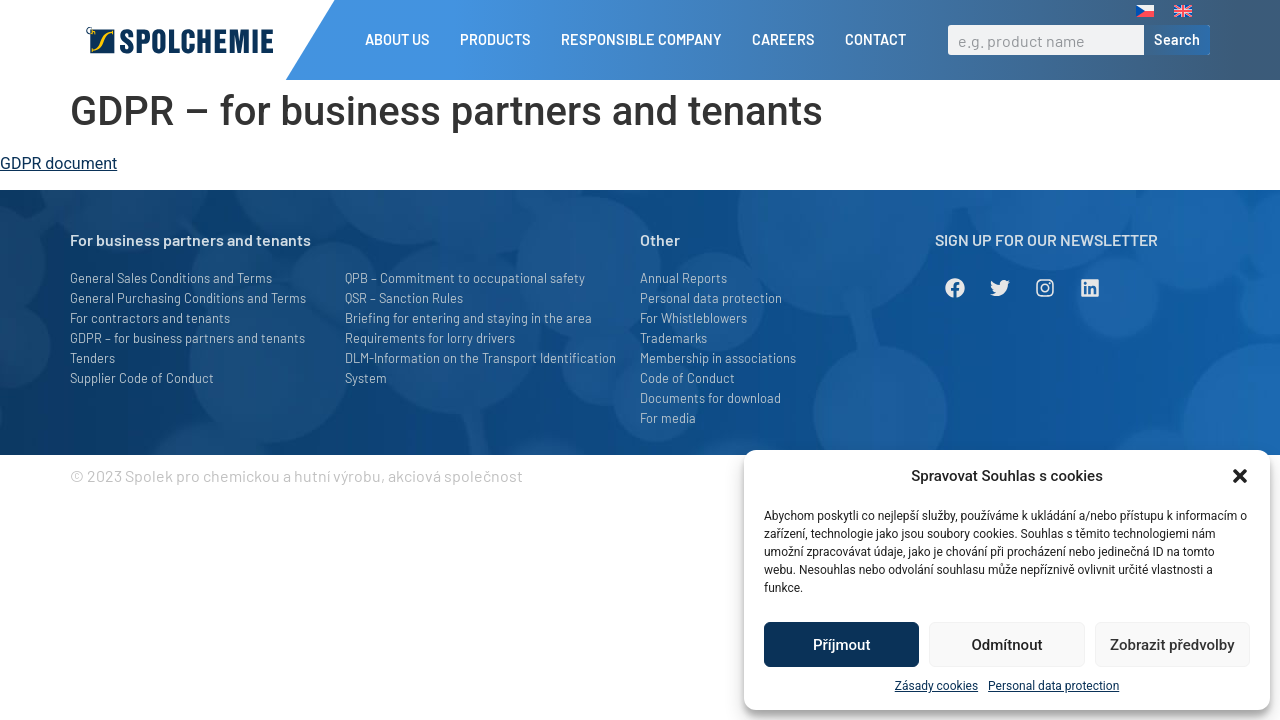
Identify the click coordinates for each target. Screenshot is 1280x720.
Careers (788, 40)
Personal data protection (1053, 686)
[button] (1240, 476)
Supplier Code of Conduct (142, 378)
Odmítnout (1007, 645)
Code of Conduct (687, 378)
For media (668, 418)
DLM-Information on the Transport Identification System (480, 368)
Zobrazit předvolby (1172, 645)
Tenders (92, 358)
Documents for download (710, 398)
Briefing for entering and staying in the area (468, 318)
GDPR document (58, 163)
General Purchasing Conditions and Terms (188, 298)
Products (500, 40)
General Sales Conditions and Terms (171, 278)
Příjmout (841, 645)
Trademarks (673, 338)
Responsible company (646, 40)
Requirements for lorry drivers (430, 338)
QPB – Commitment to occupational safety (465, 278)
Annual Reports (683, 278)
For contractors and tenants (150, 318)
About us (402, 40)
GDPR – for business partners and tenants (187, 338)
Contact (875, 39)
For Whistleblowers (693, 318)
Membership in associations (718, 358)
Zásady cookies (936, 686)
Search (1177, 39)
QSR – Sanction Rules (404, 298)
